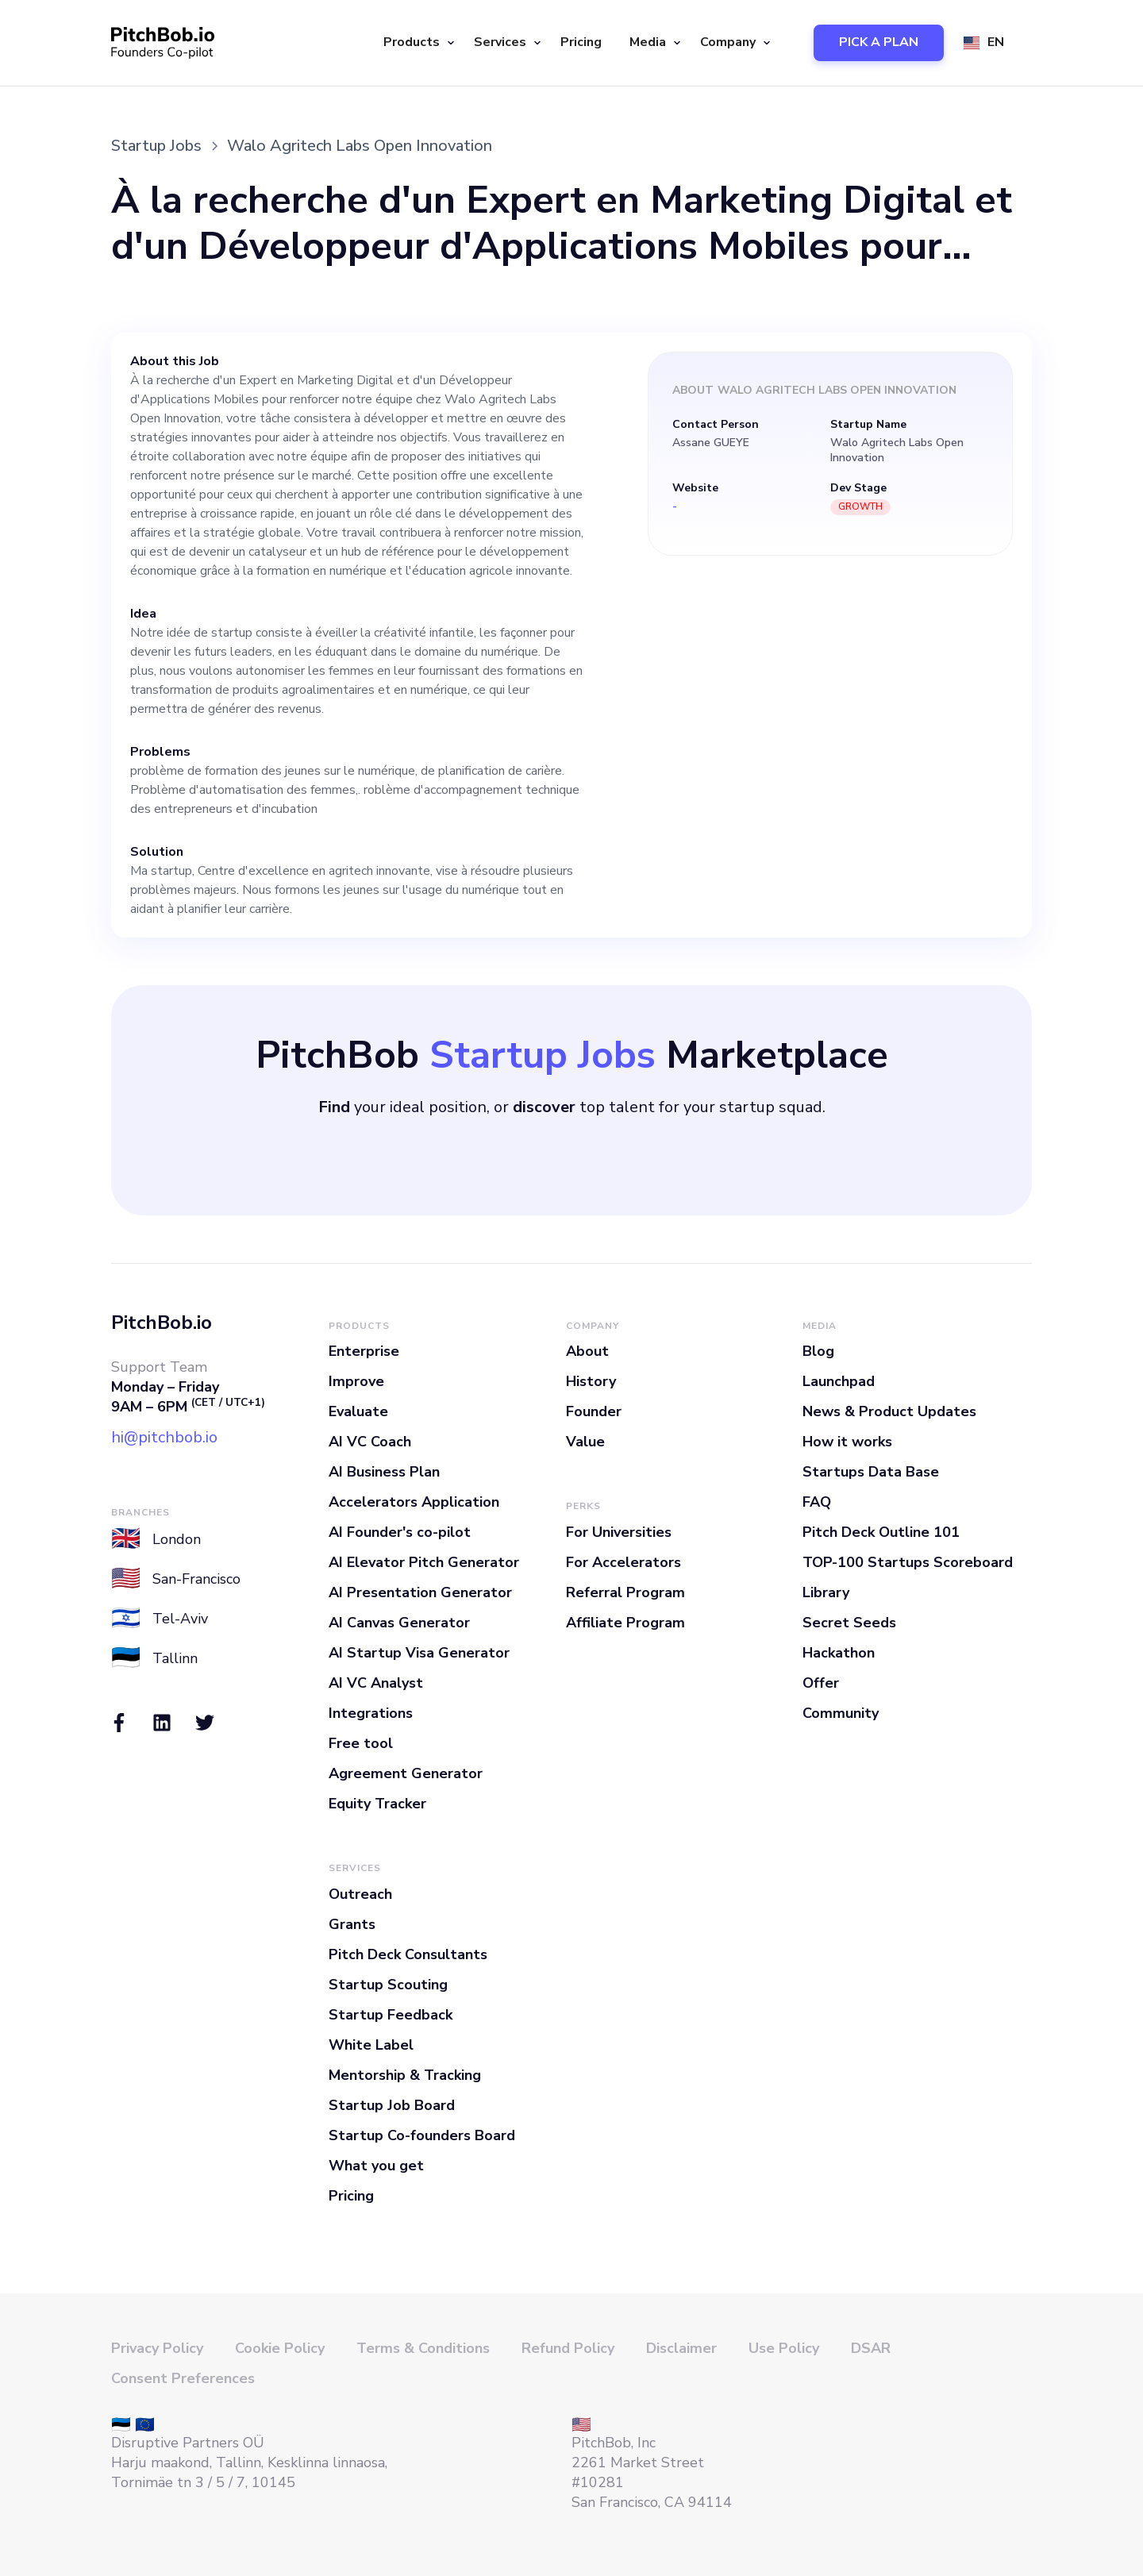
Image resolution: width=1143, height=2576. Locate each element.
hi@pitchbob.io (164, 1437)
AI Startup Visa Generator (419, 1653)
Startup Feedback (390, 2015)
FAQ (816, 1502)
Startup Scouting (388, 1984)
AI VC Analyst (376, 1683)
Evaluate (358, 1411)
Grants (352, 1924)
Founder (594, 1411)
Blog (818, 1351)
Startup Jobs (156, 145)
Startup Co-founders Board (422, 2135)
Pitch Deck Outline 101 (881, 1532)
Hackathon (838, 1653)
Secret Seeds (849, 1622)
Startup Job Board (392, 2105)
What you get (376, 2165)
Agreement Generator (406, 1773)
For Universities (619, 1532)
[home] (162, 43)
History (591, 1381)
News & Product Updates (889, 1411)
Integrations (371, 1713)
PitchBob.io (161, 1322)
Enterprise (364, 1351)
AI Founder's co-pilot (400, 1532)
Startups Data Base (870, 1472)
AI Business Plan (384, 1472)
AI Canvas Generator (399, 1622)
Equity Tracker (377, 1803)
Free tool (361, 1743)
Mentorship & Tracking (405, 2075)
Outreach (360, 1894)
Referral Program (625, 1592)
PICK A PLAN (878, 42)
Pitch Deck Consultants (408, 1954)
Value (585, 1441)
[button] (416, 43)
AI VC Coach (370, 1441)
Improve (356, 1381)
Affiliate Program (625, 1622)
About (587, 1351)
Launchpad (838, 1381)
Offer (820, 1683)
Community (840, 1713)
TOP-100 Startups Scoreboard (907, 1562)
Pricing (581, 42)
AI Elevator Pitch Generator (424, 1562)
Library (825, 1592)
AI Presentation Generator (420, 1592)
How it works (847, 1441)
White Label (371, 2045)
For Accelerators (623, 1562)
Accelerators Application (414, 1502)
